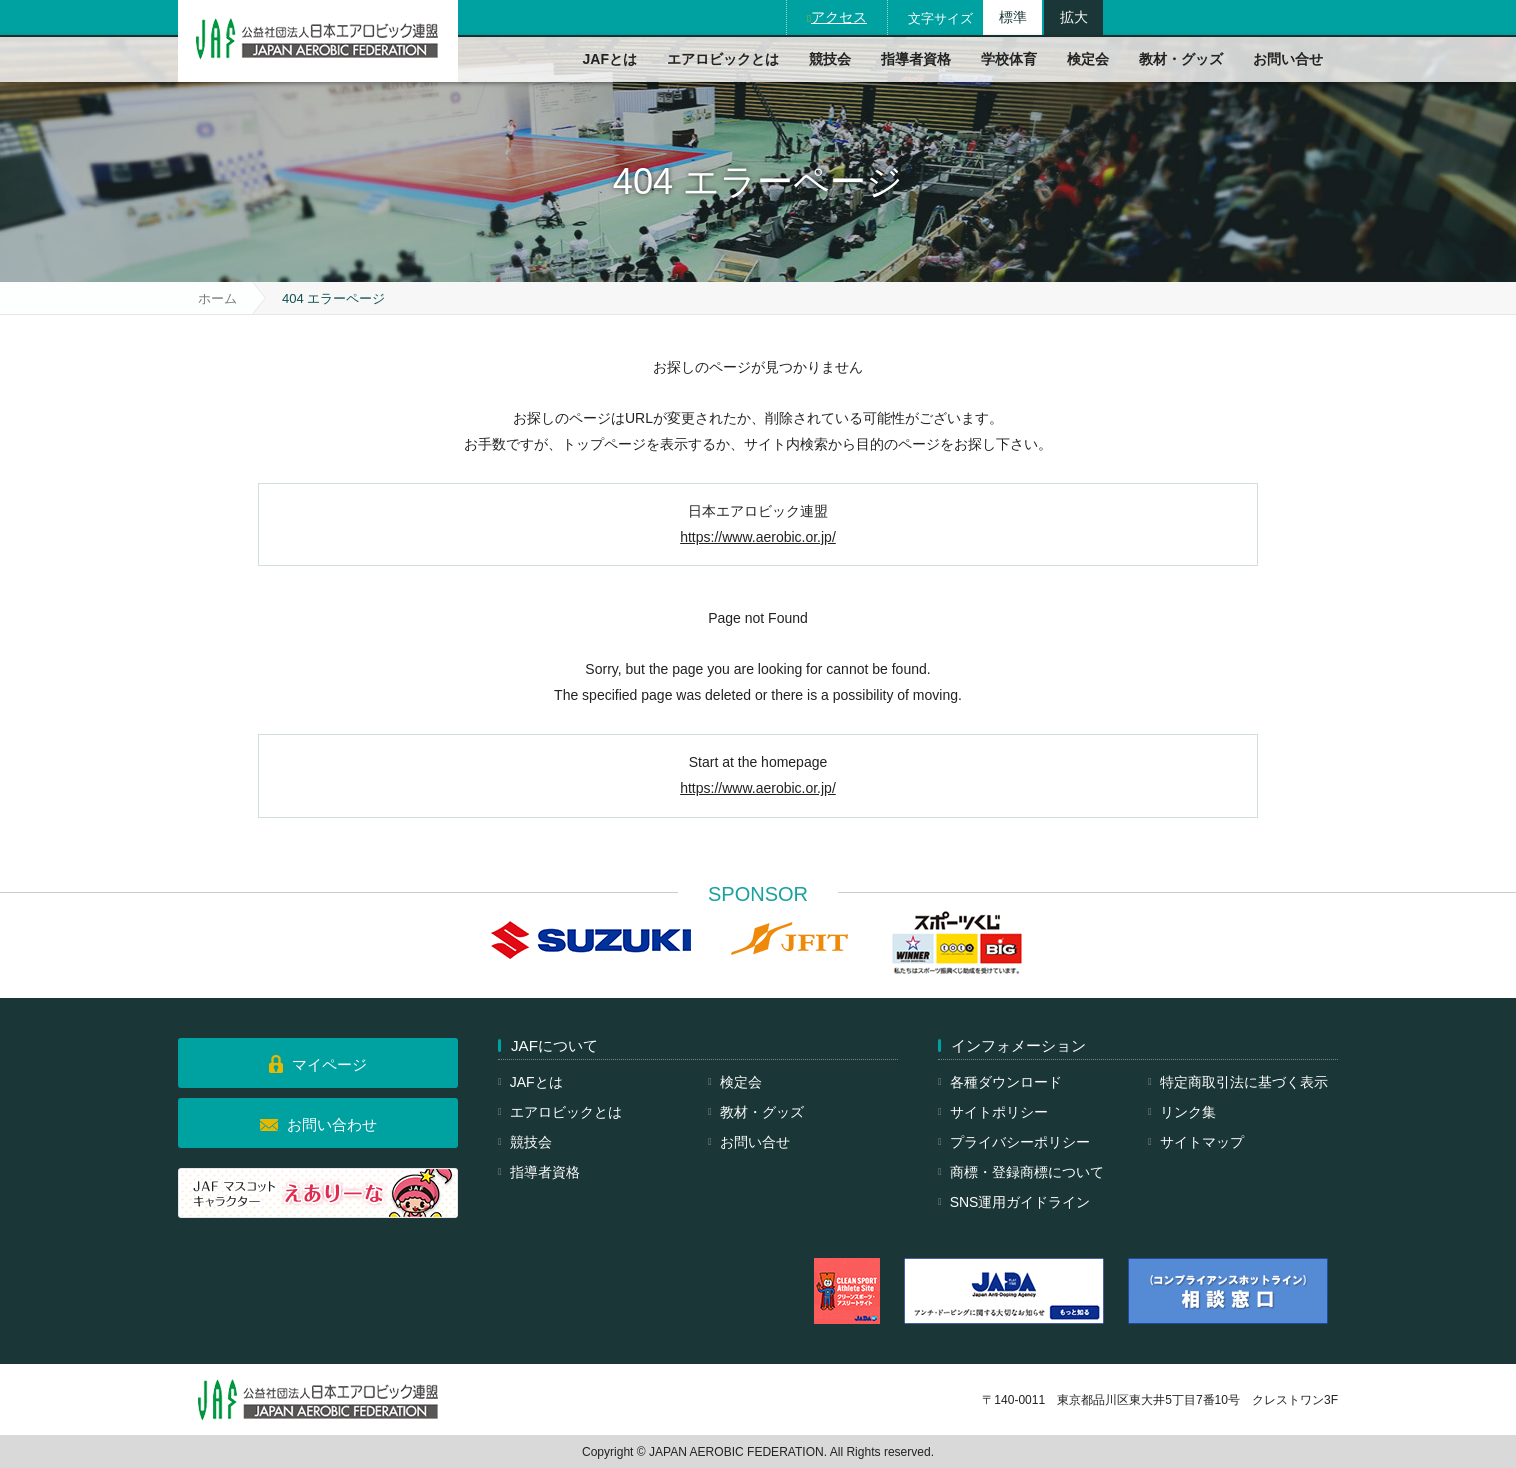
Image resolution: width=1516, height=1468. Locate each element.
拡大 (1074, 17)
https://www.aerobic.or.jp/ (758, 537)
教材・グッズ (1181, 59)
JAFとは (610, 59)
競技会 (830, 59)
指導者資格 (916, 59)
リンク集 (1188, 1112)
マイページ (329, 1064)
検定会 (1088, 59)
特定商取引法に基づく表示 (1244, 1082)
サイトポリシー (999, 1112)
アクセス (839, 17)
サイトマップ (1202, 1142)
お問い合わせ (332, 1124)
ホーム (217, 298)
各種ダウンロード (1006, 1082)
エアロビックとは (723, 59)
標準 (1013, 17)
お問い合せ (1288, 59)
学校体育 (1009, 59)
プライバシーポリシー (1020, 1142)
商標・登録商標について (1027, 1172)
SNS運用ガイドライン (1020, 1202)
